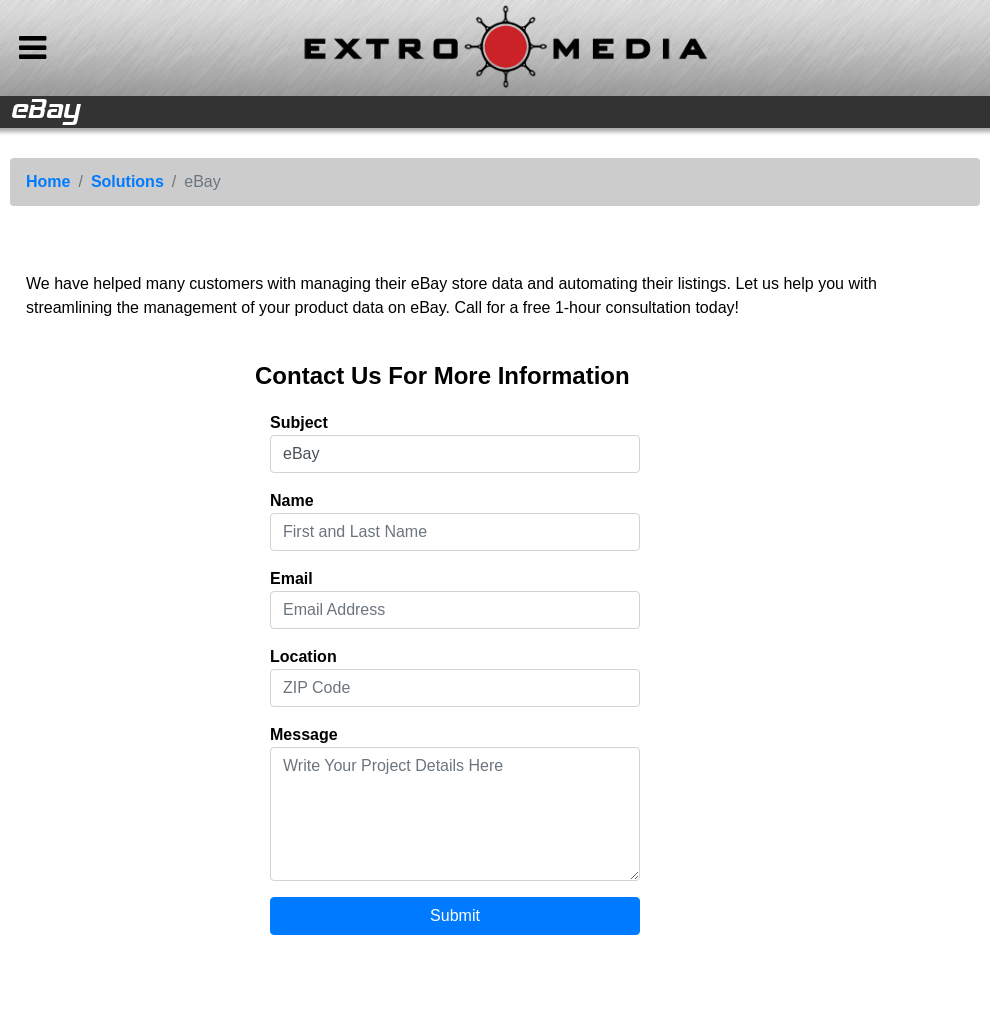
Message (304, 734)
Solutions (127, 181)
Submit (455, 915)
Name (292, 500)
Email (291, 578)
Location (303, 656)
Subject (299, 422)
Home (48, 181)
